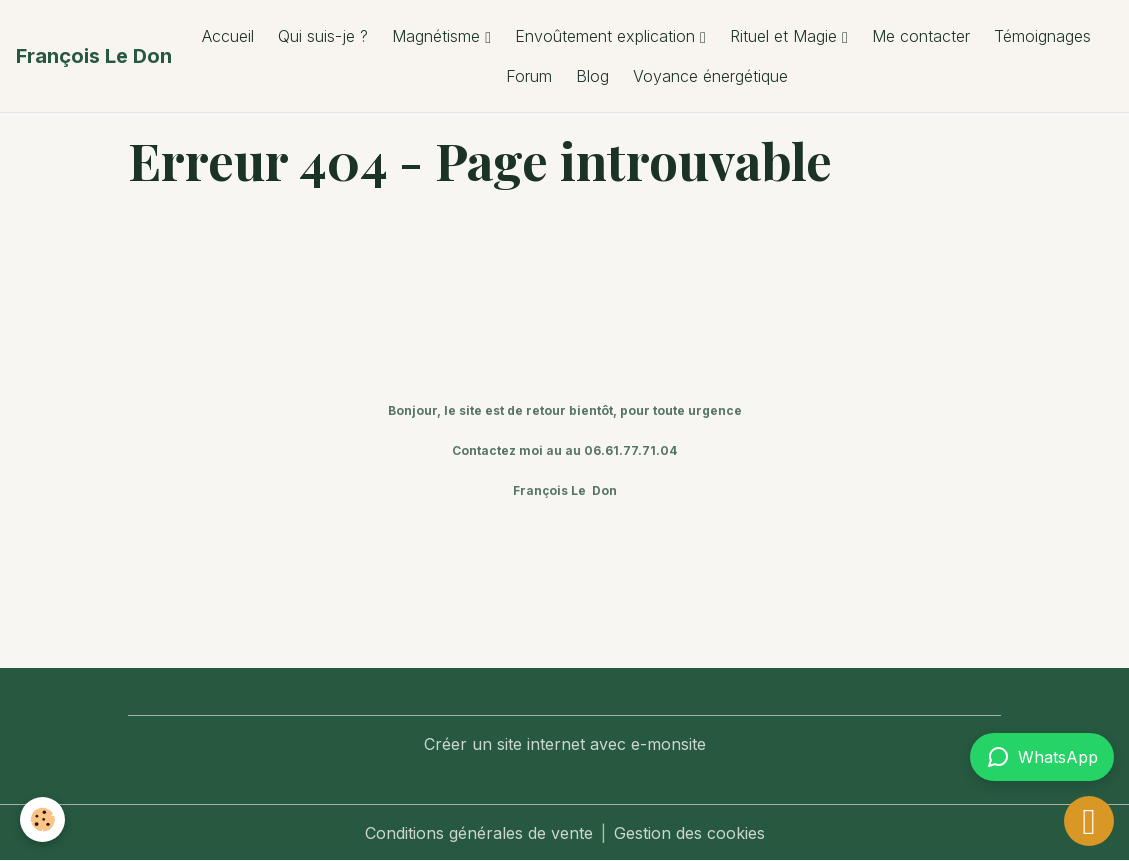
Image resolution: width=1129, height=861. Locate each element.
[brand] (94, 56)
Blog (592, 76)
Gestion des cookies (689, 833)
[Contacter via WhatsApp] (1042, 757)
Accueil (228, 36)
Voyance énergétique (710, 76)
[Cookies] (42, 819)
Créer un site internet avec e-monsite (565, 744)
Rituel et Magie (786, 36)
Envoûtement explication (607, 36)
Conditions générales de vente (479, 833)
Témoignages (1042, 36)
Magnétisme (438, 36)
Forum (529, 76)
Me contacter (921, 36)
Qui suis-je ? (323, 36)
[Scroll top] (1089, 821)
